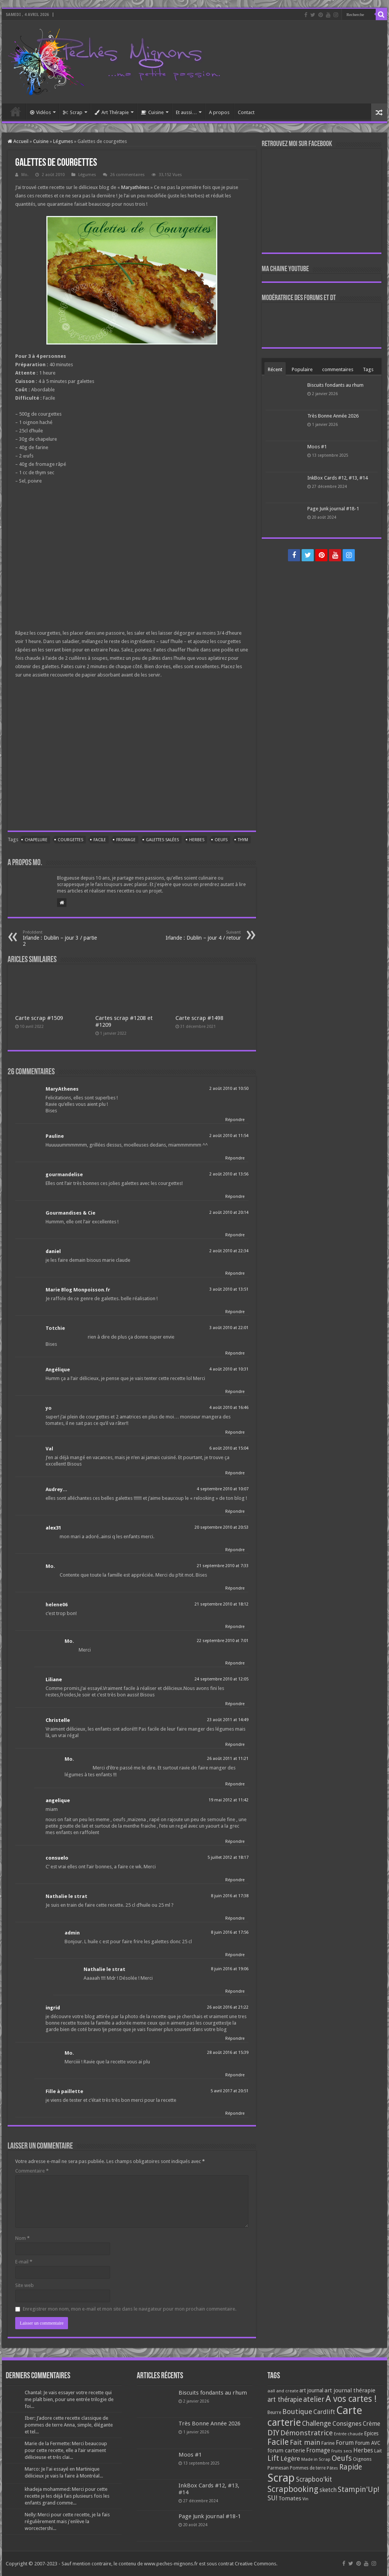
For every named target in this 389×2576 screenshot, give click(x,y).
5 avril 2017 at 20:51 (229, 2090)
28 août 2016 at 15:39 (227, 2052)
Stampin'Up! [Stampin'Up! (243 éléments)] (358, 2489)
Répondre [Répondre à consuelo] (235, 1879)
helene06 (57, 1604)
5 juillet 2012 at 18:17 (227, 1857)
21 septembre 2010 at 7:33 (222, 1565)
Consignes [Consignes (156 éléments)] (347, 2423)
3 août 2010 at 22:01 (228, 1327)
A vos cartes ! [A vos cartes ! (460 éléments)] (351, 2399)
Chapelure (36, 839)
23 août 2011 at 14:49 (227, 1719)
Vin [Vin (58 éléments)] (305, 2499)
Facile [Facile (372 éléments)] (278, 2442)
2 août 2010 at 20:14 (228, 1212)
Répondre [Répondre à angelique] (235, 1841)
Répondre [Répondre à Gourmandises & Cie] (235, 1234)
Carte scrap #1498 (199, 1018)
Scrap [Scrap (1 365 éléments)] (281, 2477)
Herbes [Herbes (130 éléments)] (363, 2450)
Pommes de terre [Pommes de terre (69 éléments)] (308, 2468)
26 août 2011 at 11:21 (227, 1758)
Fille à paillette (64, 2091)
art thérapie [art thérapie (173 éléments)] (284, 2399)
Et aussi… (186, 112)
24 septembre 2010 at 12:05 (221, 1679)
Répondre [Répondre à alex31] (235, 1549)
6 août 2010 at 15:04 (228, 1448)
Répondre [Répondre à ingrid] (235, 2038)
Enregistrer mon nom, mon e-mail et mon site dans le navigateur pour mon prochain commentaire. (129, 2309)
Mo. (24, 174)
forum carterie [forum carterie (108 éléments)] (286, 2450)
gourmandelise (64, 1174)
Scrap (72, 112)
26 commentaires (127, 174)
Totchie (55, 1328)
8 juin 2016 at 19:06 (229, 1968)
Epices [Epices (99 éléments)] (371, 2433)
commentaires (337, 369)
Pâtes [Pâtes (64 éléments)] (332, 2468)
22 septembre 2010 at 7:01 (222, 1640)
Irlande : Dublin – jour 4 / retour (202, 935)
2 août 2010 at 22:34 (228, 1250)
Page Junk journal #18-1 (333, 508)
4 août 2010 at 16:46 (228, 1407)
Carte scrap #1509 (39, 1018)
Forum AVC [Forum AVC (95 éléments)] (367, 2443)
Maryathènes (135, 187)
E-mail (23, 2262)
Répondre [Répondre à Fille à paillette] (235, 2113)
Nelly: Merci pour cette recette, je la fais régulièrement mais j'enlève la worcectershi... (67, 2521)
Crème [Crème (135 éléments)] (371, 2423)
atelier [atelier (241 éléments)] (313, 2399)
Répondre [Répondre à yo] (235, 1432)
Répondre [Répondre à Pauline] (235, 1158)
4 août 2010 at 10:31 (228, 1369)
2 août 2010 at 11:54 (228, 1135)
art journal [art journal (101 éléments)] (311, 2390)
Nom (22, 2238)
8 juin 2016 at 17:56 (229, 1932)
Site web (24, 2285)
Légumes (63, 141)
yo (49, 1408)
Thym (243, 839)
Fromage (126, 839)
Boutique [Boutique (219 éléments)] (297, 2412)
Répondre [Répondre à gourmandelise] (235, 1196)
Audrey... (56, 1489)
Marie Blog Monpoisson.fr (78, 1290)
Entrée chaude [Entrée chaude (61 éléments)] (348, 2433)
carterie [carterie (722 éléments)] (284, 2422)
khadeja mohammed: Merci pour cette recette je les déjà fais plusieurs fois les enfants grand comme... (67, 2496)
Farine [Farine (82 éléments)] (328, 2443)
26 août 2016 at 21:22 (227, 2007)
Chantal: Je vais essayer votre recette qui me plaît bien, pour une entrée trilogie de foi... (69, 2399)
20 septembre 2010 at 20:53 (221, 1527)
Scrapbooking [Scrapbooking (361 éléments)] (292, 2489)
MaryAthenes (62, 1089)
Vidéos (40, 112)
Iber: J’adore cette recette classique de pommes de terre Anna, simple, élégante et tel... (69, 2425)
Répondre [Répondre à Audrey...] (235, 1511)
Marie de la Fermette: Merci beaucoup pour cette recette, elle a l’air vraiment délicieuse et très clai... (66, 2450)
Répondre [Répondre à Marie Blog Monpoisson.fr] (235, 1311)
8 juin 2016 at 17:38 (229, 1895)
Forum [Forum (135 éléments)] (345, 2442)
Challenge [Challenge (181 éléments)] (316, 2423)
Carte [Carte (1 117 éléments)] (349, 2410)
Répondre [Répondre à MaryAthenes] (235, 1119)
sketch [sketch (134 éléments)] (328, 2489)
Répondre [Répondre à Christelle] (235, 1744)
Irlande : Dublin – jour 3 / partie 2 (62, 938)
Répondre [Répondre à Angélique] (235, 1391)
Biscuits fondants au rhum (335, 385)
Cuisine (152, 112)
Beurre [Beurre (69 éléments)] (274, 2412)
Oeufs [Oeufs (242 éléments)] (342, 2458)
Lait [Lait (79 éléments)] (378, 2451)
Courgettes (70, 839)
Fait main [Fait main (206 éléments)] (305, 2442)
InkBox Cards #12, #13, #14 (337, 478)
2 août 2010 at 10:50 (228, 1088)
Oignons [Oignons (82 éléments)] (362, 2459)
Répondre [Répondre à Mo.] (235, 1588)
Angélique (58, 1369)
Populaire (302, 369)
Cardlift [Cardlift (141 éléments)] (324, 2412)
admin (72, 1933)
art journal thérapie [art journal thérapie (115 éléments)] (349, 2390)
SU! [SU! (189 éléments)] (272, 2498)
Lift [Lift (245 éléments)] (273, 2458)
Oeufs (221, 839)
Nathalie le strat (66, 1896)
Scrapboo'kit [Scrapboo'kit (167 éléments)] (314, 2479)
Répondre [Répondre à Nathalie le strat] (235, 1918)
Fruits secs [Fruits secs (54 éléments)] (341, 2451)
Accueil (15, 111)
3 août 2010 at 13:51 (228, 1289)
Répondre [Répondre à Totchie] (235, 1353)
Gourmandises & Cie (70, 1213)
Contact (246, 112)
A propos (219, 112)
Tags (368, 369)
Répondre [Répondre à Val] (235, 1473)
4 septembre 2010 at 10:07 (222, 1489)
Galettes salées (162, 839)
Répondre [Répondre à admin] (235, 1954)
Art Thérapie (112, 112)
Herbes (196, 839)
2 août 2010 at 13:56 (228, 1174)
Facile (99, 839)
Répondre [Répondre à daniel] (235, 1273)
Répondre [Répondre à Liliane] (235, 1703)
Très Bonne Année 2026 (333, 416)
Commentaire (32, 2171)
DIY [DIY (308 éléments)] (273, 2432)
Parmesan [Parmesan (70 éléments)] (278, 2468)
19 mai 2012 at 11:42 (228, 1800)
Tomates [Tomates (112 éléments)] (289, 2498)
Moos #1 (317, 446)
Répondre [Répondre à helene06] (235, 1626)
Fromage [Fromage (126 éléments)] (318, 2450)
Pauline (55, 1136)
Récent (275, 369)
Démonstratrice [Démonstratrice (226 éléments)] (306, 2432)
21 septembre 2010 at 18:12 (221, 1604)
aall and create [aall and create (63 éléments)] (282, 2390)
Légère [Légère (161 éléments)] (290, 2458)
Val (49, 1449)
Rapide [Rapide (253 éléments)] (350, 2467)
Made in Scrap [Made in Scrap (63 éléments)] (315, 2459)
